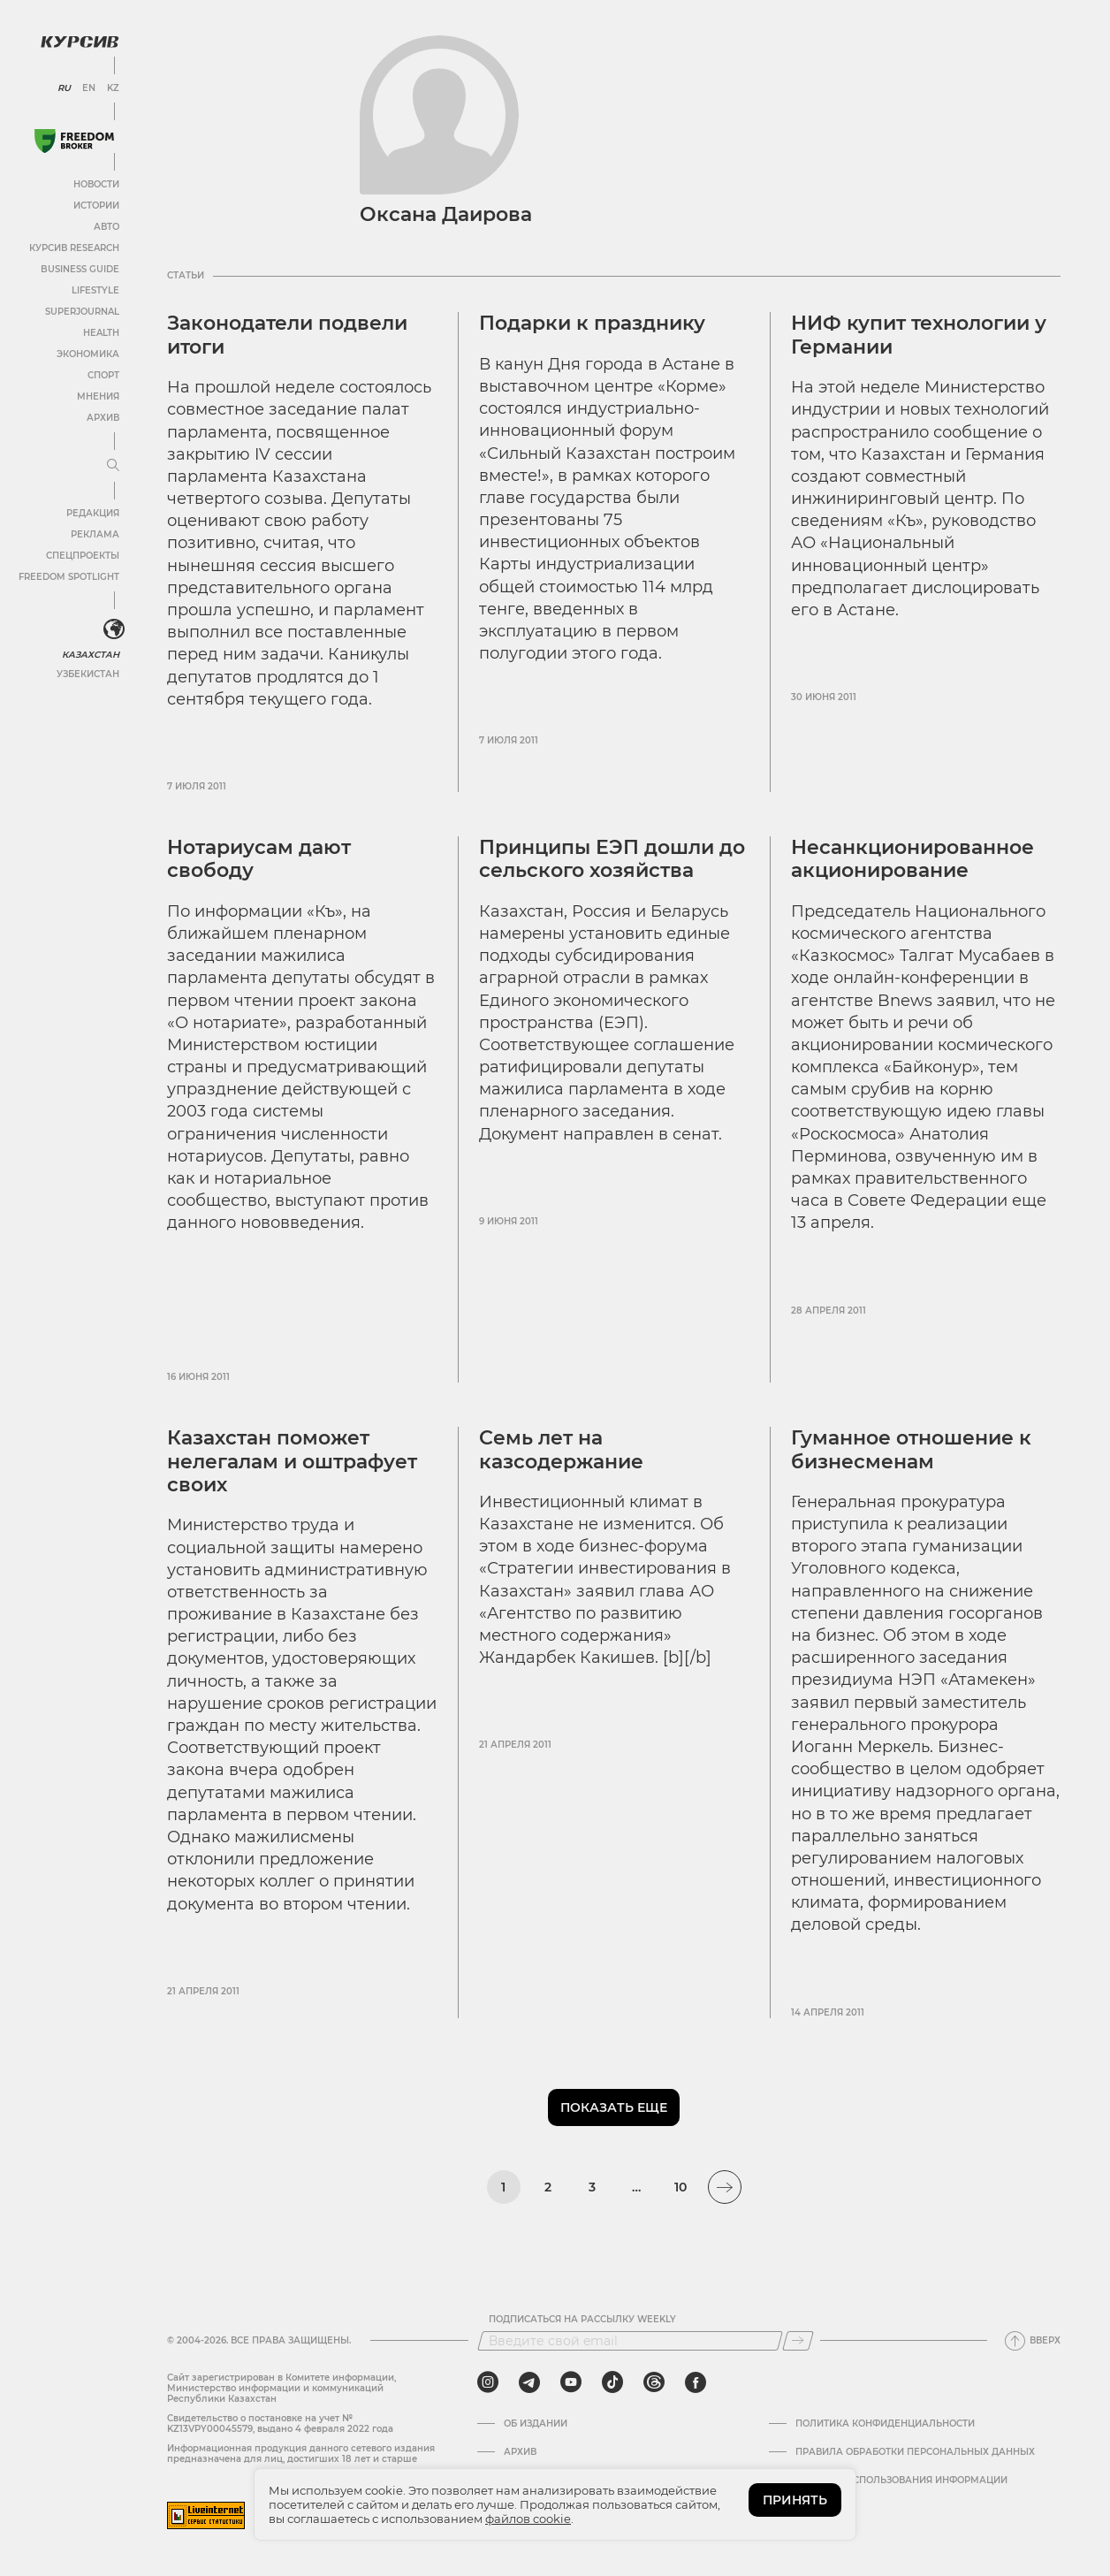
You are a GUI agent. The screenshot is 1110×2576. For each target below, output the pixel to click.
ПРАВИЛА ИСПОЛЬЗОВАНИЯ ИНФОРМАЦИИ (901, 2480)
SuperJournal (82, 311)
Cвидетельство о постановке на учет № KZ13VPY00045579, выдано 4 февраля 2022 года (280, 2423)
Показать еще (613, 2107)
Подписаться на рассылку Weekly (582, 2319)
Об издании (535, 2424)
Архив (103, 417)
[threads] (654, 2382)
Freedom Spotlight (69, 577)
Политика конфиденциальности (885, 2424)
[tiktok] (612, 2382)
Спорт (103, 375)
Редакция (92, 513)
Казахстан (90, 654)
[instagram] (487, 2382)
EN (88, 88)
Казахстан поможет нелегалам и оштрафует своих (292, 1461)
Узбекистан (88, 674)
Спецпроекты (82, 555)
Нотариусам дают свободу (259, 858)
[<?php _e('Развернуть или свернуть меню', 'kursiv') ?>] (114, 629)
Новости (96, 184)
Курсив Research (74, 248)
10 (680, 2187)
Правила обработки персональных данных (915, 2452)
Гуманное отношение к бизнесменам (911, 1449)
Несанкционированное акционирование (912, 858)
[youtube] (571, 2382)
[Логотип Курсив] (79, 41)
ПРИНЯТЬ (795, 2500)
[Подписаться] (798, 2341)
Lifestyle (95, 290)
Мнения (98, 396)
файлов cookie (528, 2518)
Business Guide (80, 269)
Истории (96, 205)
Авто (106, 226)
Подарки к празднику (592, 323)
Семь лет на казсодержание (561, 1449)
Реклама (95, 534)
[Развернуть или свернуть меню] (113, 466)
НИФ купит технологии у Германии (918, 334)
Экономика (88, 354)
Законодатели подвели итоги (287, 334)
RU (64, 88)
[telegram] (529, 2382)
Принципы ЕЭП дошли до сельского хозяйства (612, 858)
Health (101, 333)
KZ (113, 88)
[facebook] (695, 2382)
